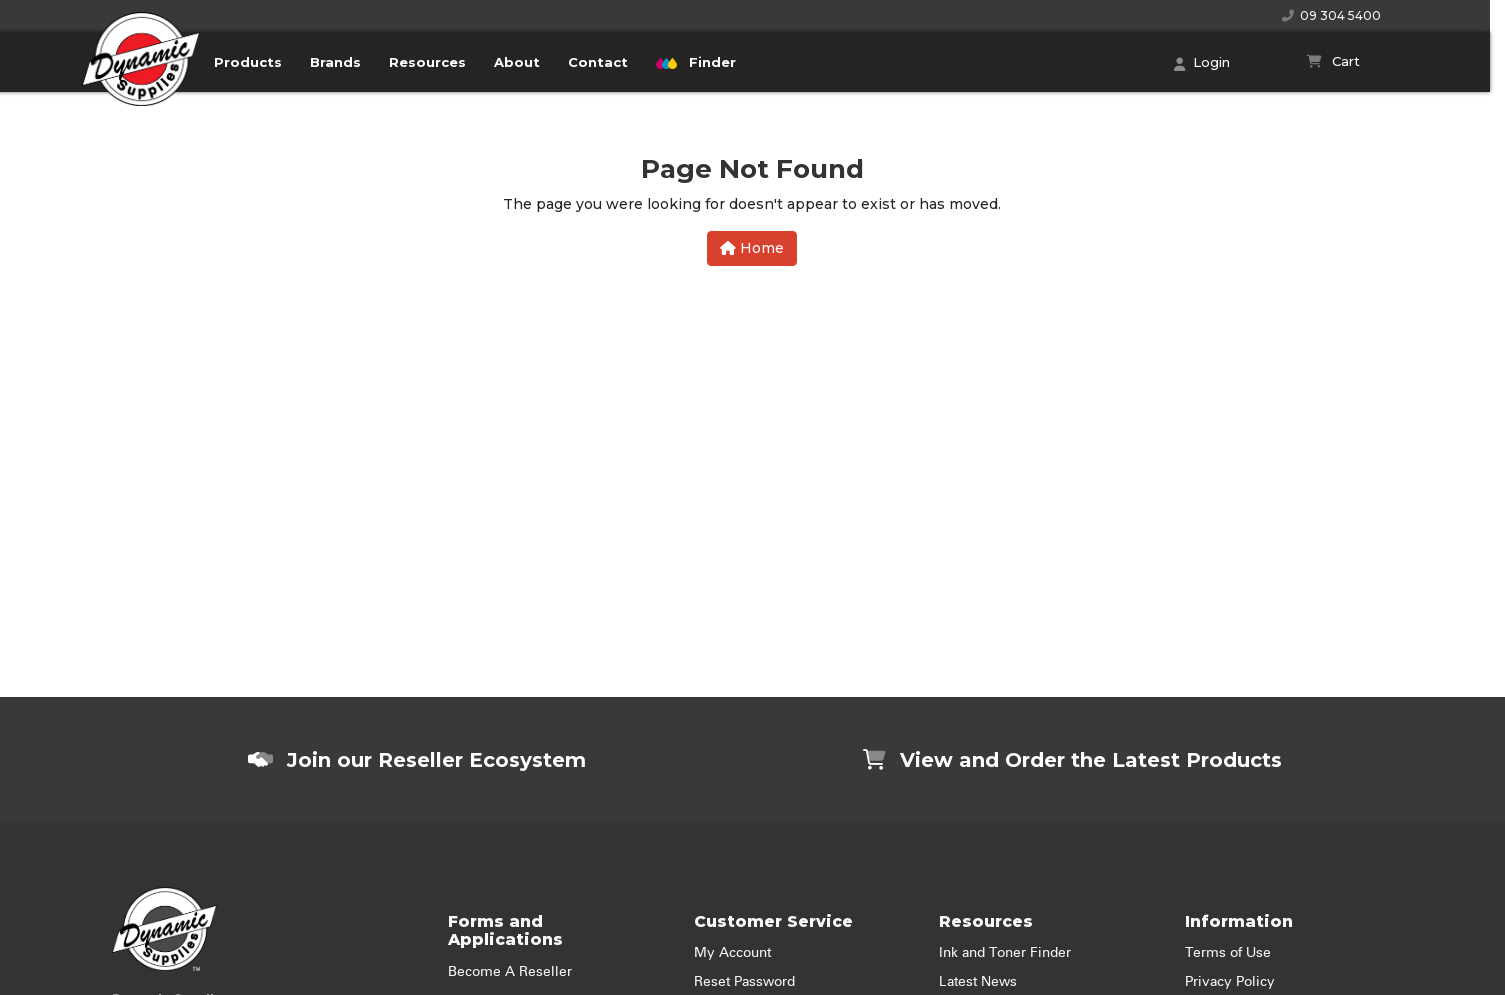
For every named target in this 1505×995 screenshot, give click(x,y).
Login (1202, 64)
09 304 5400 (1331, 15)
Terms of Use (1228, 953)
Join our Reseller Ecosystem (417, 760)
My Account (732, 953)
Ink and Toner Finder (1005, 953)
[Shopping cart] (1333, 62)
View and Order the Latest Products (1072, 760)
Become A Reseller (510, 972)
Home (752, 248)
